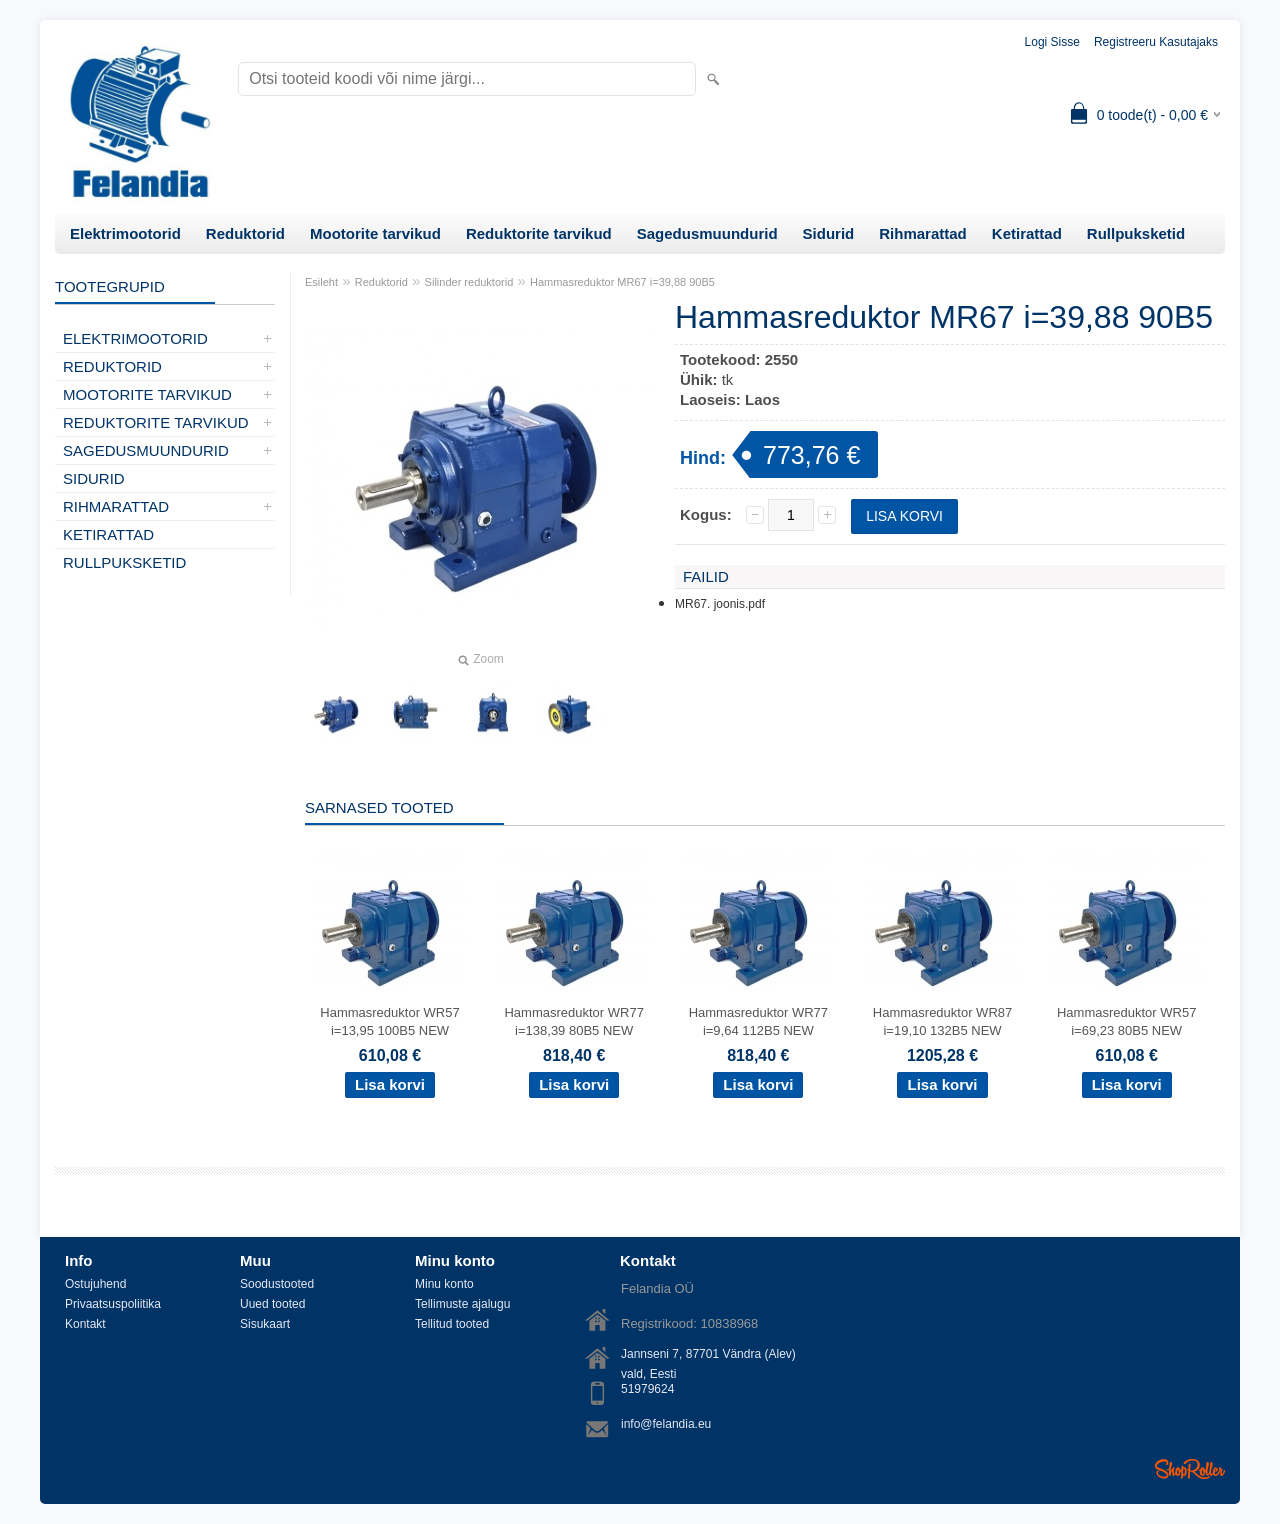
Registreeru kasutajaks (1156, 42)
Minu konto (444, 1284)
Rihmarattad (923, 233)
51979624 (647, 1389)
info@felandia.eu (666, 1424)
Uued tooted (272, 1304)
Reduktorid (245, 233)
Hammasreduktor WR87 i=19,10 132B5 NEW (942, 1021)
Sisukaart (265, 1324)
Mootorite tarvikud (375, 233)
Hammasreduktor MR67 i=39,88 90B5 (622, 282)
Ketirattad (1027, 233)
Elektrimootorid (125, 233)
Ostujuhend (95, 1284)
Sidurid (829, 233)
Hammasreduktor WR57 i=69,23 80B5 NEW (1126, 1021)
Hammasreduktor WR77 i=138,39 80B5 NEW (573, 1021)
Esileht (321, 282)
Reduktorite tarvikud (539, 233)
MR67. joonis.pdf (720, 604)
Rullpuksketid (1136, 233)
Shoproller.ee (1190, 1469)
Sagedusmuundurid (707, 233)
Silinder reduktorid (469, 282)
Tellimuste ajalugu (462, 1304)
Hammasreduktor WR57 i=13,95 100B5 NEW (389, 1021)
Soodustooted (277, 1284)
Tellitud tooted (452, 1324)
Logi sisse (1052, 42)
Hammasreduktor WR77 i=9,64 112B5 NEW (758, 1021)
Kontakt (85, 1324)
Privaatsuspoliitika (113, 1304)
